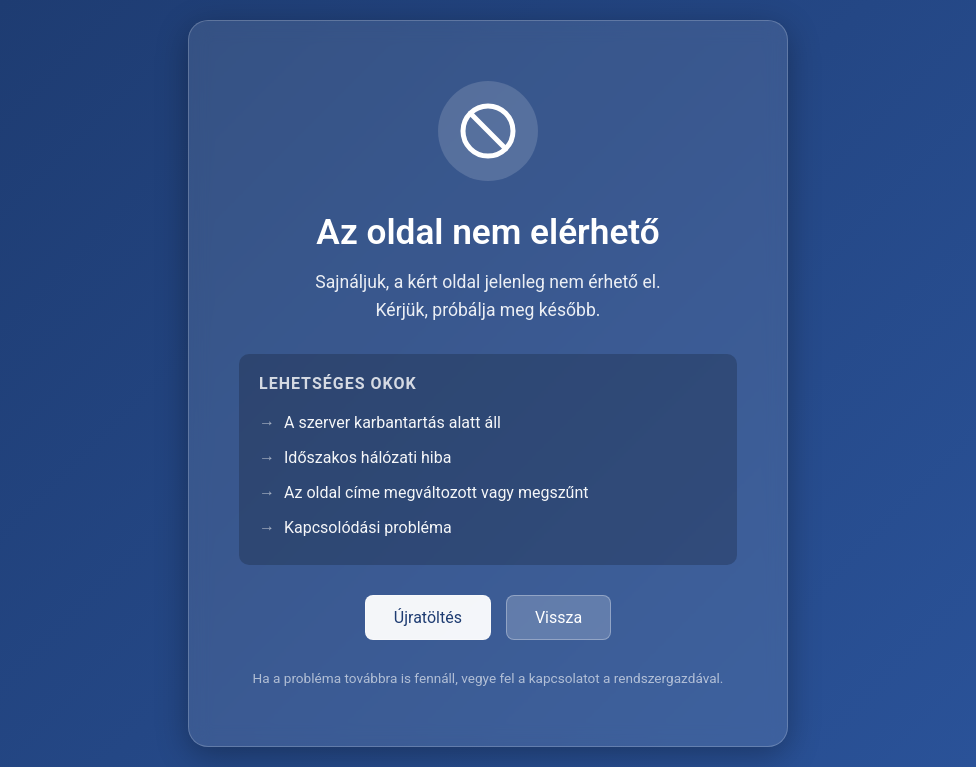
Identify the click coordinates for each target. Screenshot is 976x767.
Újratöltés (428, 617)
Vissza (558, 617)
